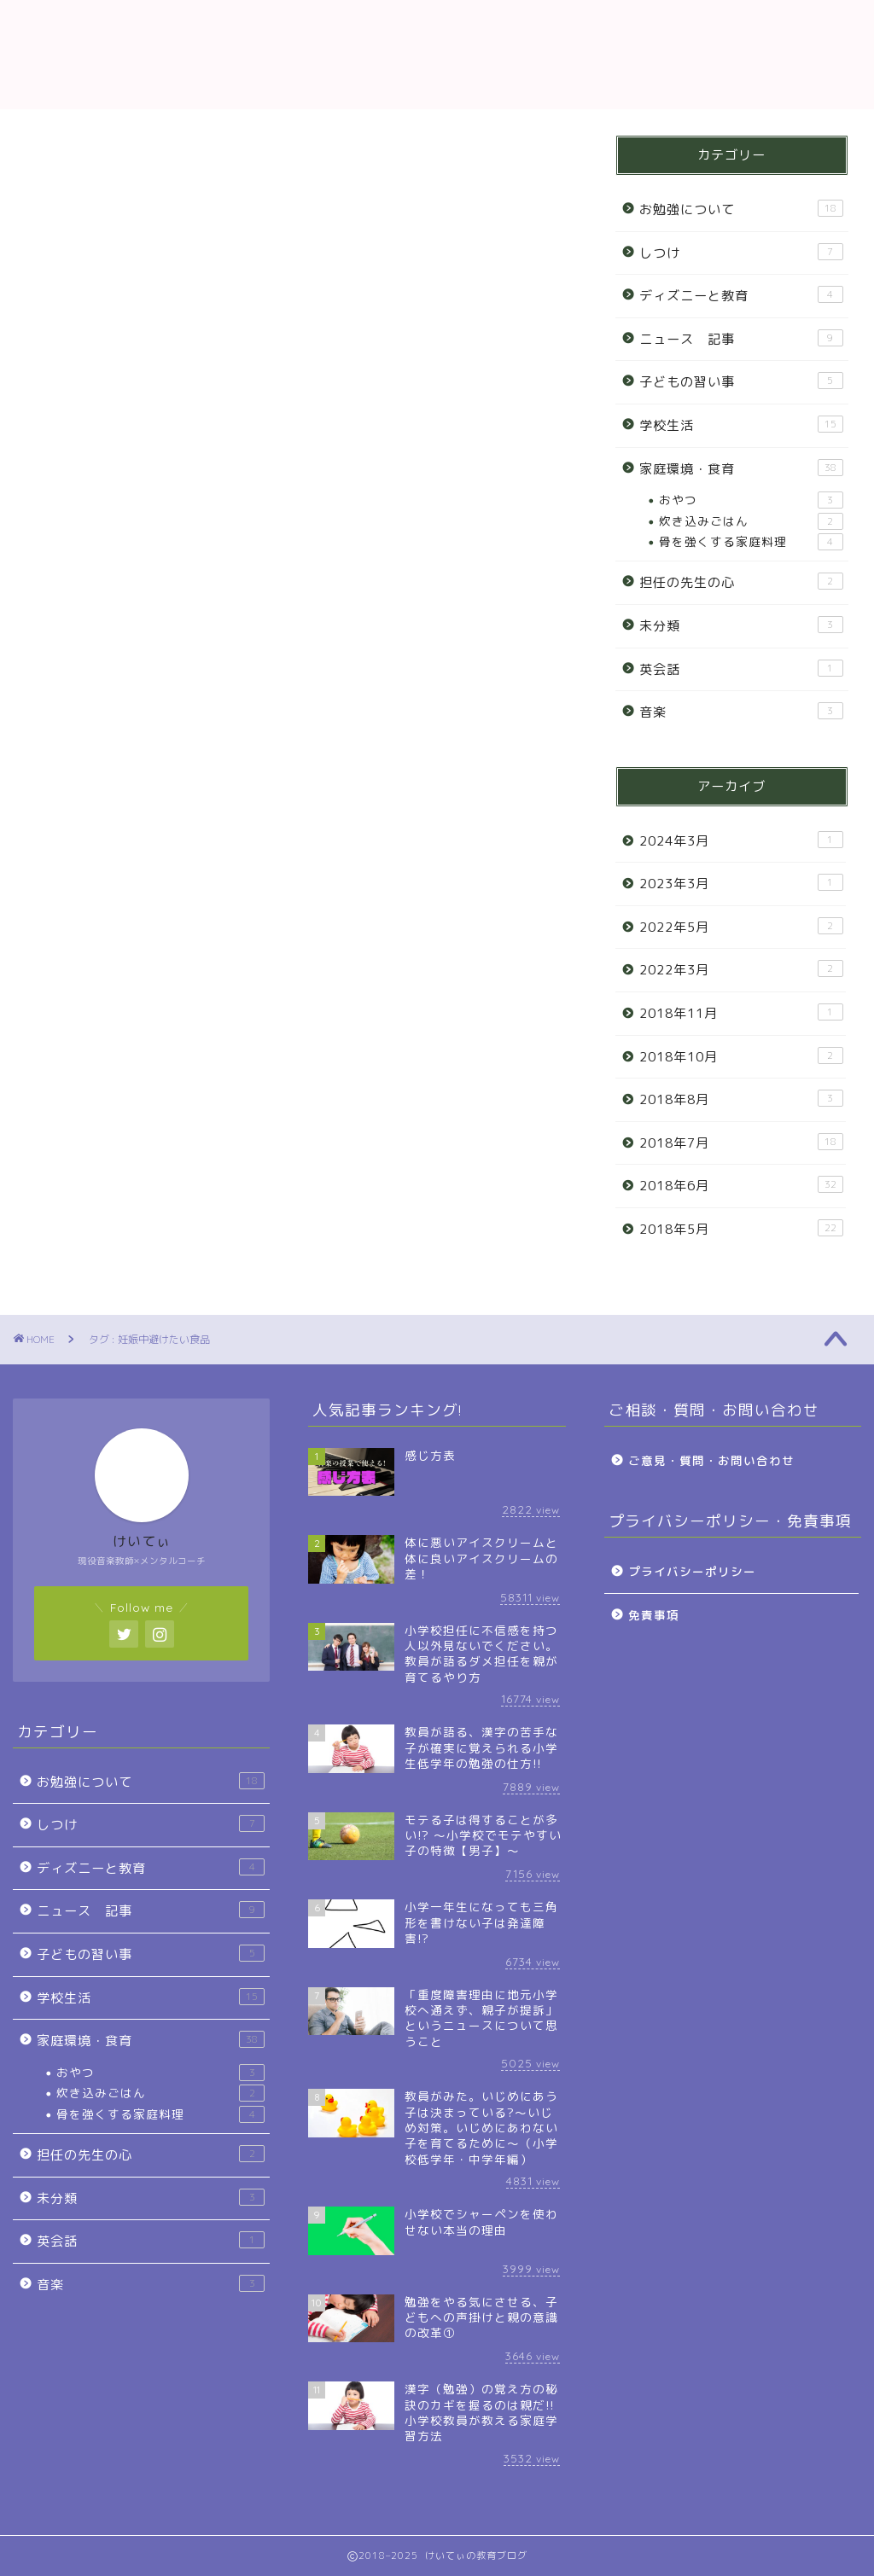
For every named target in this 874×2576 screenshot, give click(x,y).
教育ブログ (437, 54)
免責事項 (653, 1615)
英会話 (741, 669)
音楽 (741, 711)
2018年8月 (741, 1099)
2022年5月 (741, 926)
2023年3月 (741, 883)
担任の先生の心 (741, 582)
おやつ (751, 500)
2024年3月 (741, 840)
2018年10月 (741, 1056)
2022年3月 (741, 969)
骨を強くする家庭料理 (751, 541)
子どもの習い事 (741, 381)
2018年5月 (741, 1228)
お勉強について (741, 209)
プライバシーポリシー (692, 1571)
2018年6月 (741, 1185)
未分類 (741, 625)
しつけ (741, 252)
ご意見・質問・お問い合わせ (711, 1460)
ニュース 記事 (741, 338)
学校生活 (741, 425)
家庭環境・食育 (741, 468)
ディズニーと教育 (741, 295)
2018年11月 (741, 1012)
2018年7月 (741, 1142)
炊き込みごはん (751, 521)
